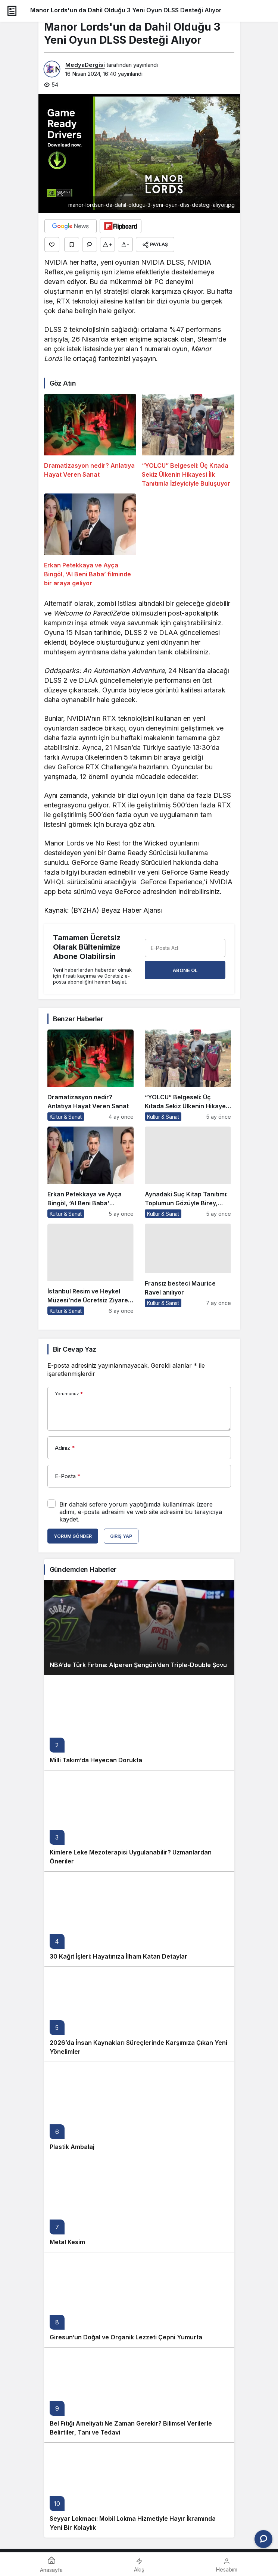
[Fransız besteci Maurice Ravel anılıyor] (188, 1269)
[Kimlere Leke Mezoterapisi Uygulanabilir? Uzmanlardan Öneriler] (139, 1820)
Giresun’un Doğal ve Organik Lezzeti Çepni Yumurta (126, 2337)
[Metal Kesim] (139, 2204)
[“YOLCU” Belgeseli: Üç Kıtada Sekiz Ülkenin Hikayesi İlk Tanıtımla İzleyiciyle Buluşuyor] (188, 441)
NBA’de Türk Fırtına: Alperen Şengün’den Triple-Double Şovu (138, 1665)
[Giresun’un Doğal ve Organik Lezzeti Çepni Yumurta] (139, 2299)
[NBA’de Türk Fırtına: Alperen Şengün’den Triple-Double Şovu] (139, 1627)
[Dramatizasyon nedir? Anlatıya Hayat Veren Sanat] (90, 441)
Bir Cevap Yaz (74, 1349)
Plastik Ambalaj (72, 2146)
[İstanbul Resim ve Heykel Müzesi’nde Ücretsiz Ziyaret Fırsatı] (90, 1269)
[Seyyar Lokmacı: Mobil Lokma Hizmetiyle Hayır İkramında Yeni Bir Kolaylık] (139, 2490)
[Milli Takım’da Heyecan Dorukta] (139, 1722)
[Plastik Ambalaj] (139, 2109)
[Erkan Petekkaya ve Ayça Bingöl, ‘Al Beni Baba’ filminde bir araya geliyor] (90, 540)
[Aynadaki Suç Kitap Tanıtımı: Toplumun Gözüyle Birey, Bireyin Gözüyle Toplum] (188, 1172)
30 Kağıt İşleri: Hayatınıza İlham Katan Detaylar (118, 1956)
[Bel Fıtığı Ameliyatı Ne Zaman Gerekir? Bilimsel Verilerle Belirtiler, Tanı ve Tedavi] (139, 2394)
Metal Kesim (67, 2242)
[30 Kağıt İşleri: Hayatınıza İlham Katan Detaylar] (139, 1918)
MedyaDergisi (85, 64)
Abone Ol (185, 970)
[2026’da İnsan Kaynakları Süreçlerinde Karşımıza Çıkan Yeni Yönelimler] (139, 2014)
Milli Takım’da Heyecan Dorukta (96, 1760)
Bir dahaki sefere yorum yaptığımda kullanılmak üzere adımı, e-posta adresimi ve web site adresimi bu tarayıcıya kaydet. (140, 1512)
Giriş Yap (121, 1536)
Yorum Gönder (73, 1536)
